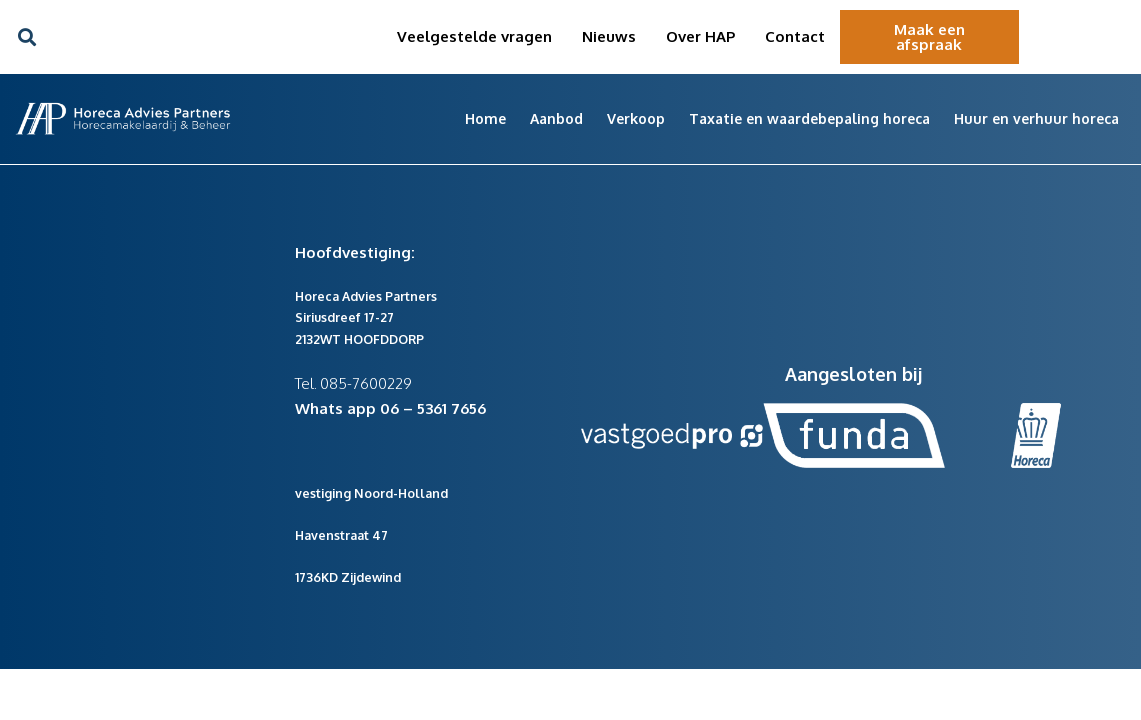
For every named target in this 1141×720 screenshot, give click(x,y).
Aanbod (556, 118)
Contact (795, 36)
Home (485, 118)
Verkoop (636, 118)
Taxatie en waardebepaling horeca (809, 118)
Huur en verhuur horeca (1036, 118)
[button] (26, 37)
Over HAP (700, 36)
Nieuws (609, 36)
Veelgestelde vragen (474, 36)
